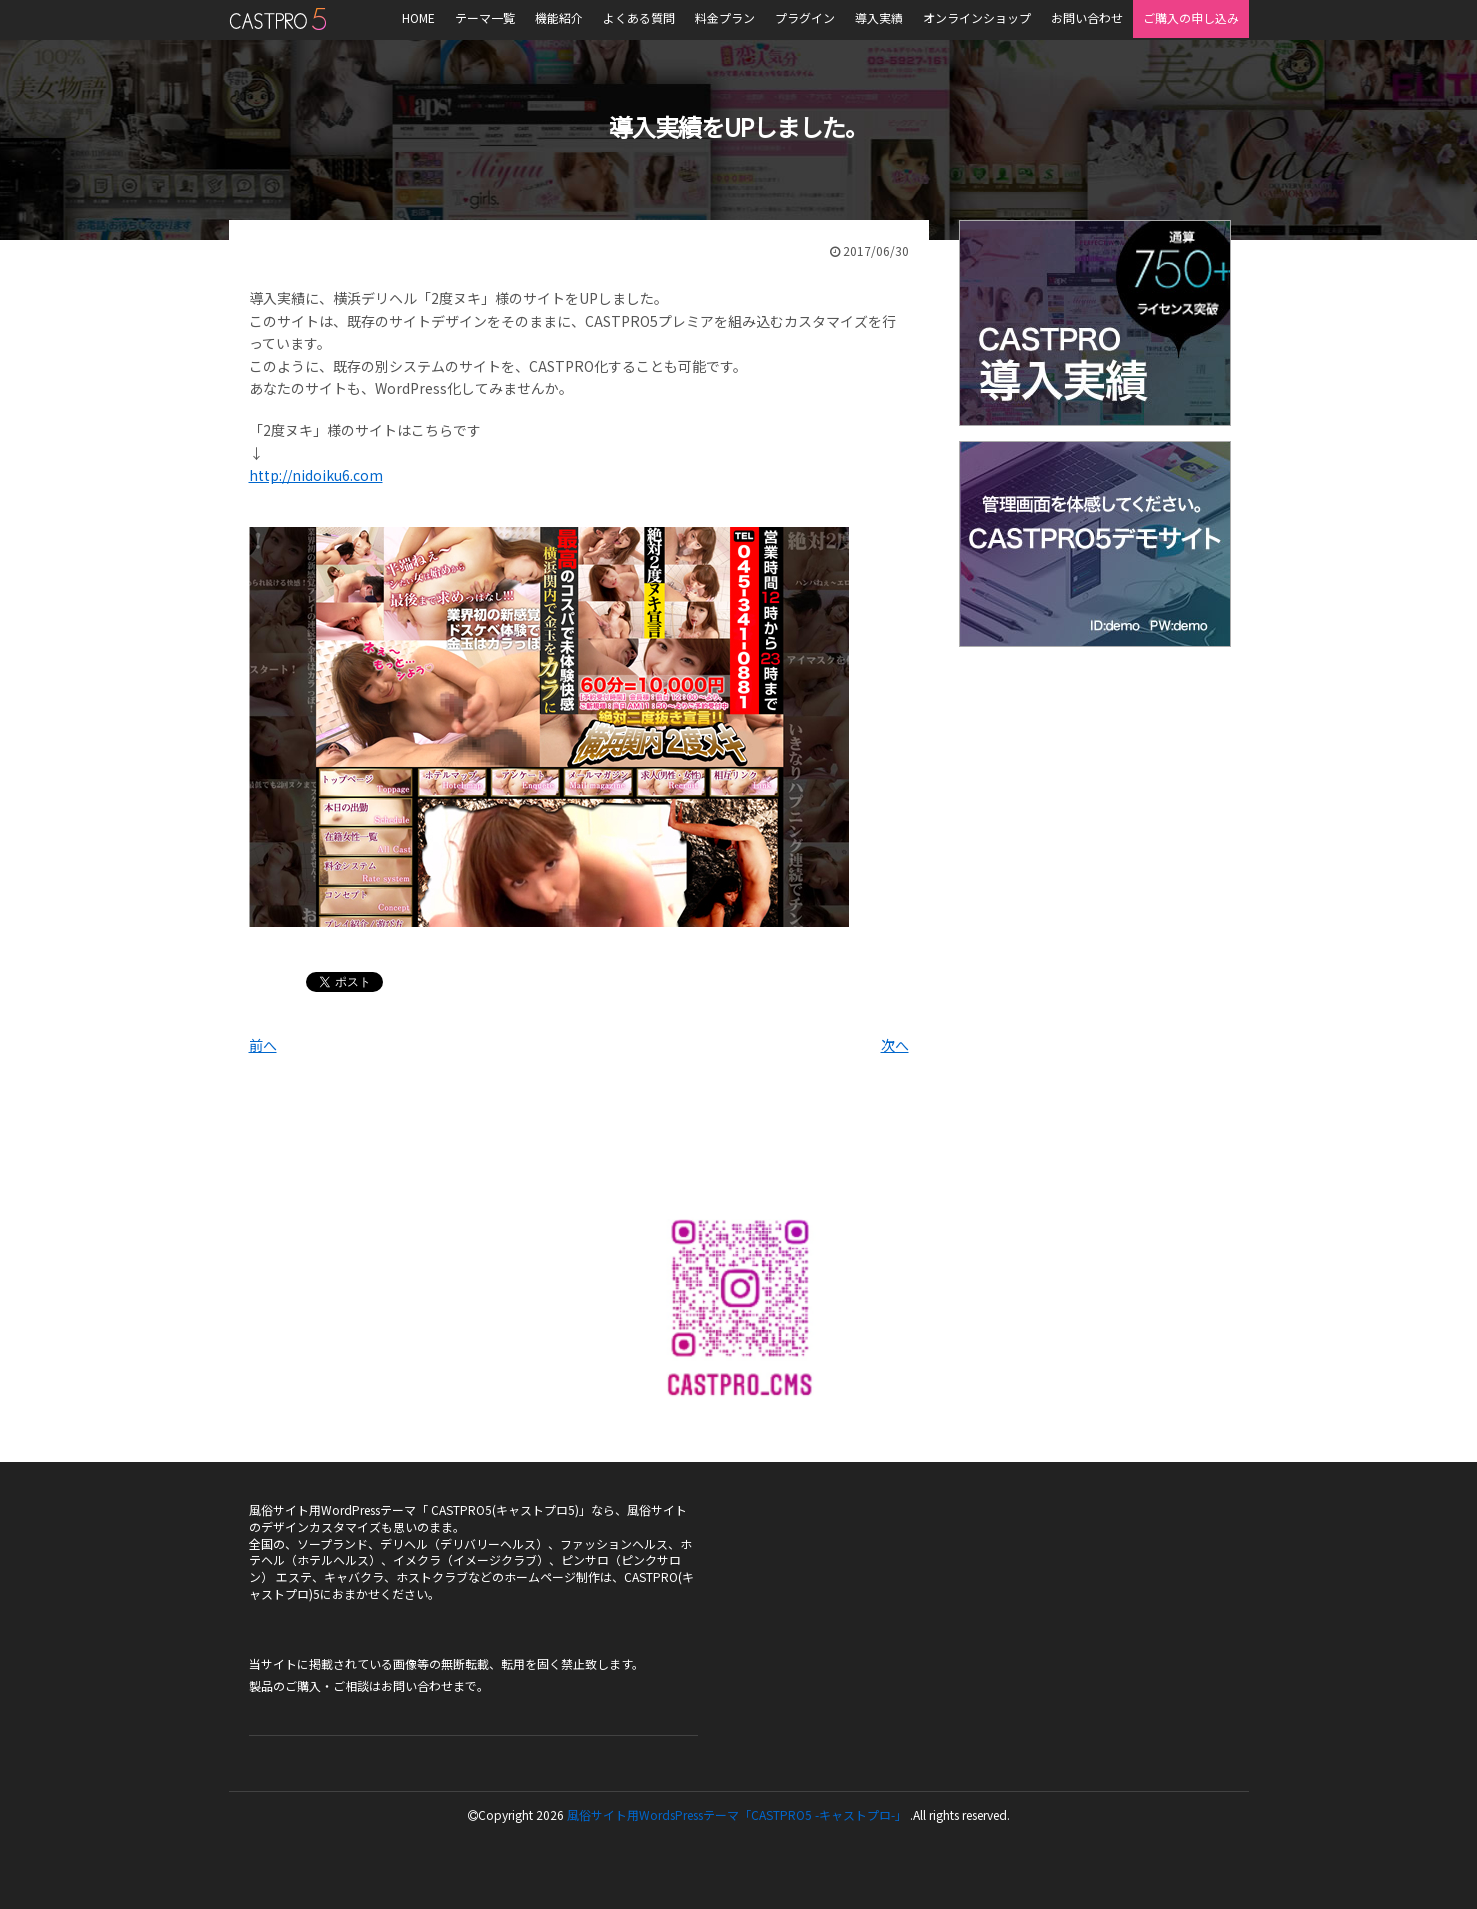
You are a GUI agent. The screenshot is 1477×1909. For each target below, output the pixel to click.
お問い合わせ (417, 1685)
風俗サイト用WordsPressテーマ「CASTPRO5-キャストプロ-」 (277, 19)
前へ (263, 1045)
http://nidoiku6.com (316, 475)
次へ (895, 1045)
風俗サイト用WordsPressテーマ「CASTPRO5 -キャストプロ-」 (737, 1814)
